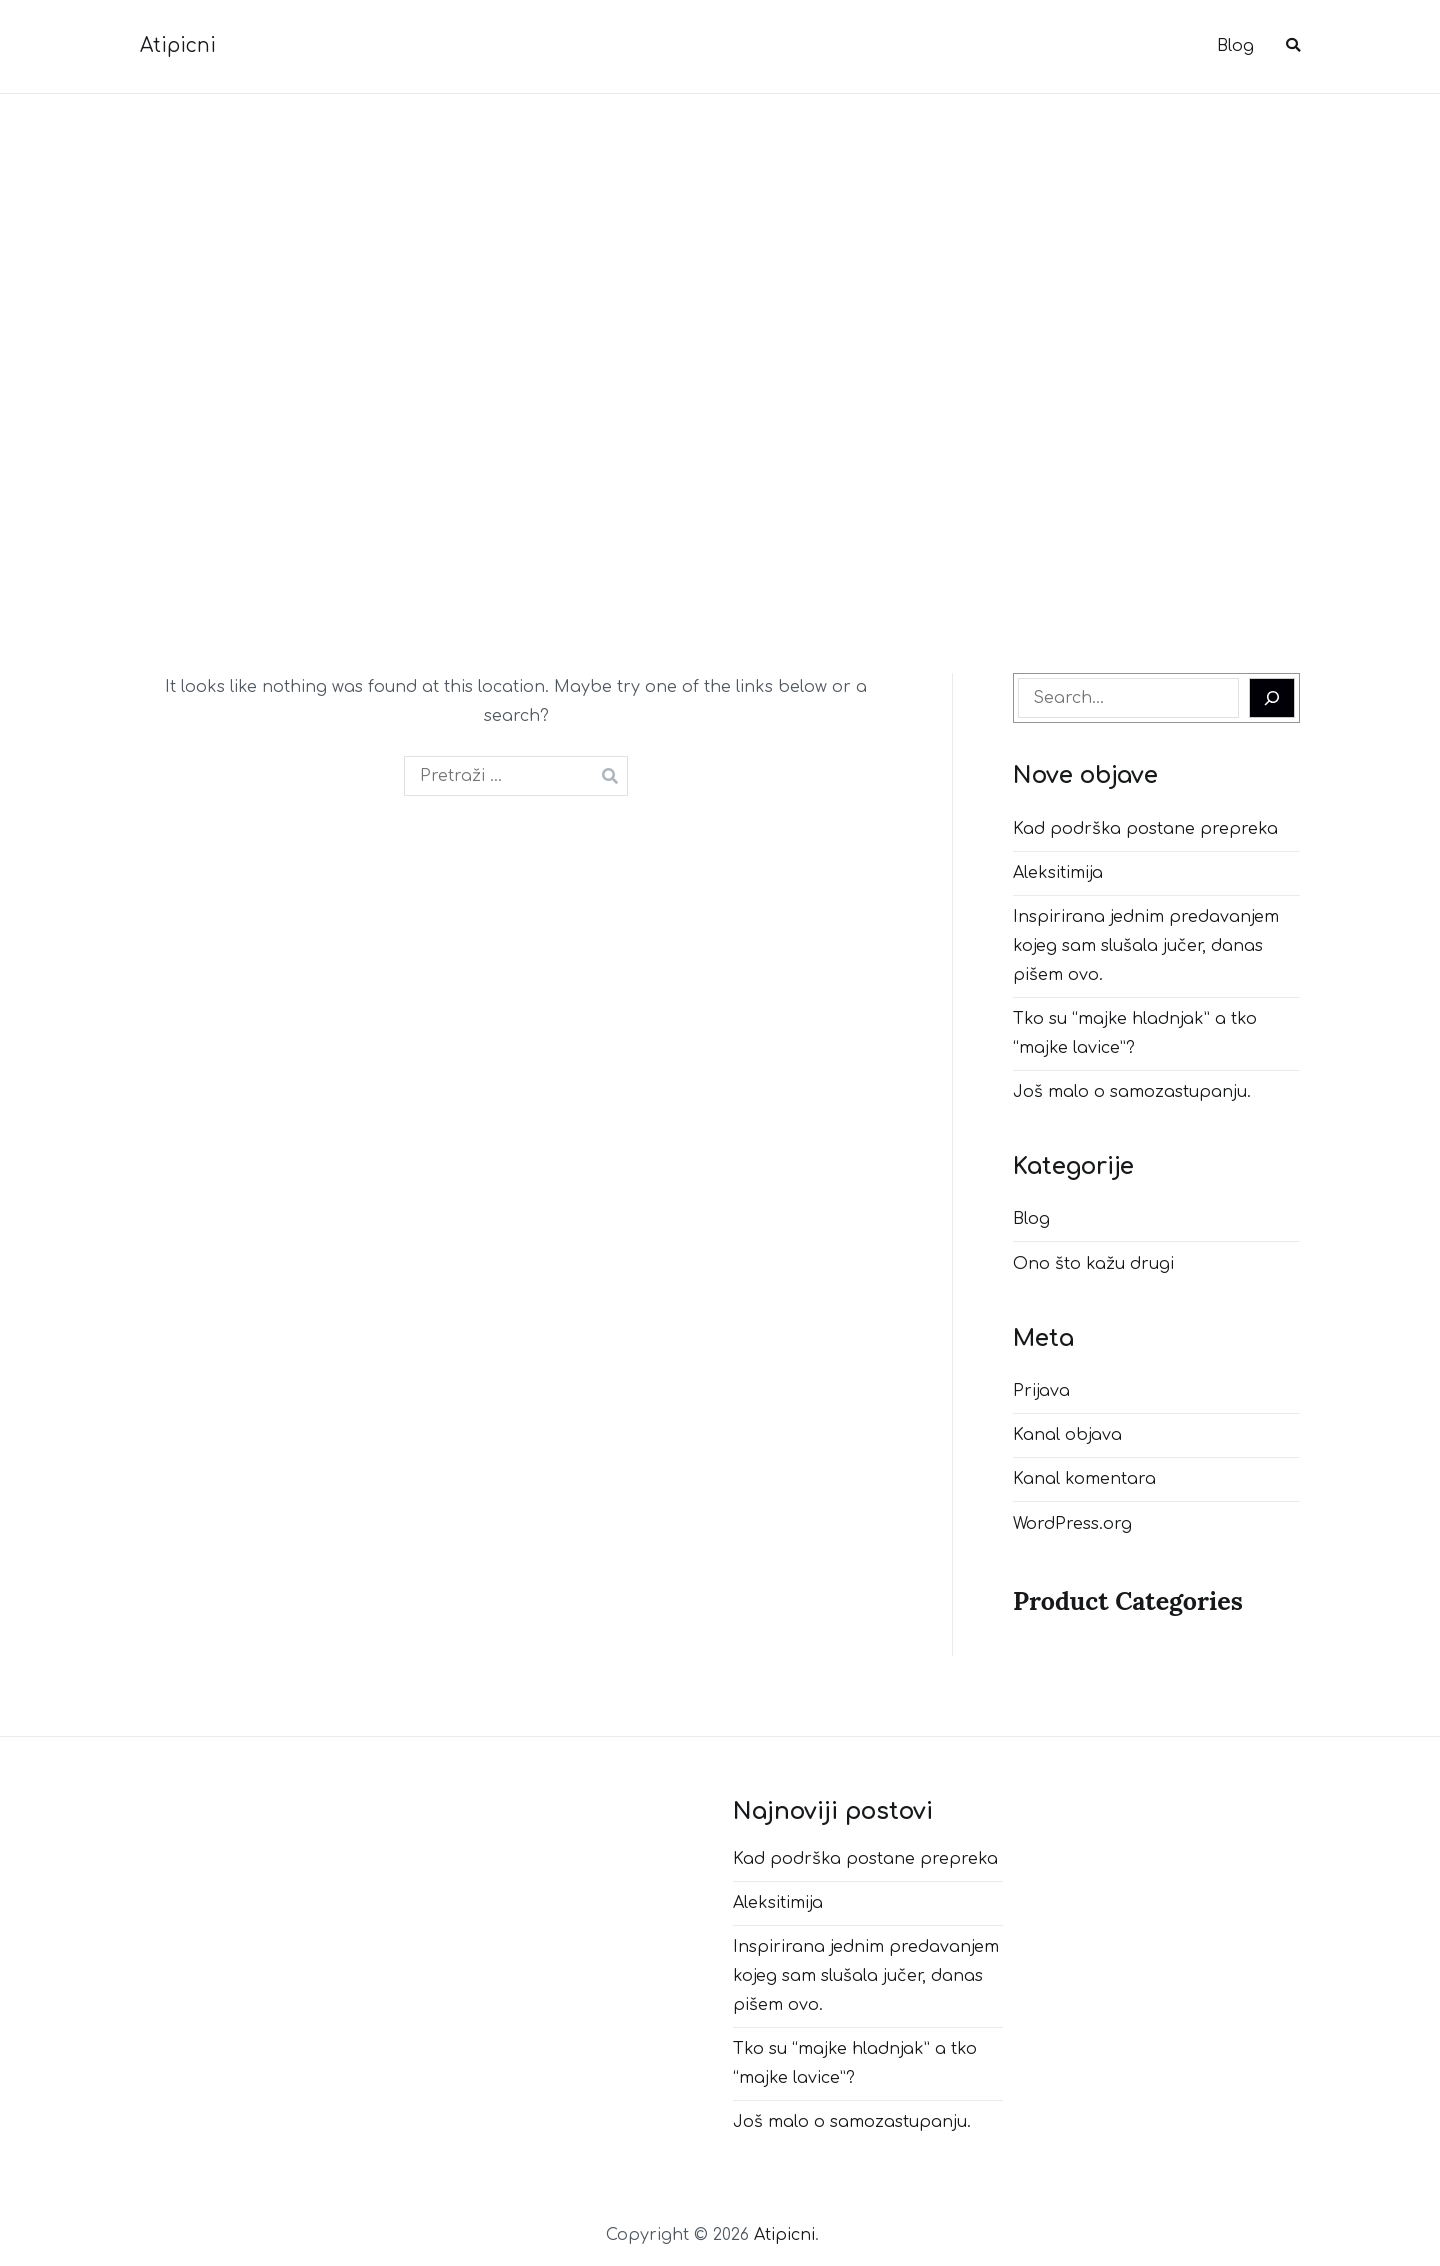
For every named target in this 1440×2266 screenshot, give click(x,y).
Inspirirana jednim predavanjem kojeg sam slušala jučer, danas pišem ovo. (1146, 946)
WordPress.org (1072, 1524)
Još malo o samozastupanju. (1132, 1092)
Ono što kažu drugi (1093, 1264)
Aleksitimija (1058, 873)
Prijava (1041, 1391)
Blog (1235, 46)
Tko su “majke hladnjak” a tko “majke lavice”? (1135, 1033)
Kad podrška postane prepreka (1145, 829)
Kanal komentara (1084, 1479)
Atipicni (178, 45)
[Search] (1272, 698)
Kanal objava (1067, 1435)
